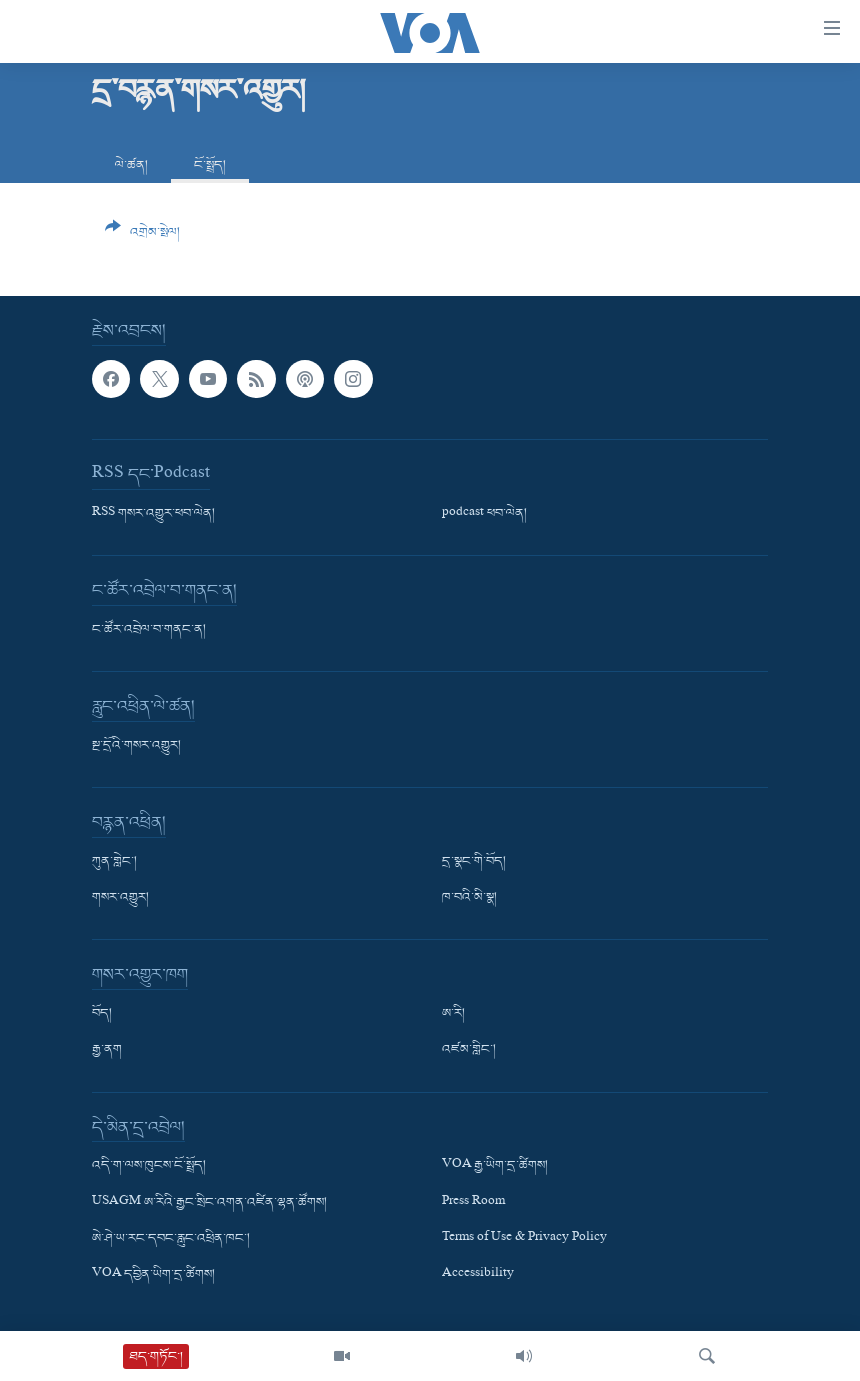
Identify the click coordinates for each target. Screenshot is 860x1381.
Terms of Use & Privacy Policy (524, 1239)
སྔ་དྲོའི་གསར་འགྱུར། (136, 746)
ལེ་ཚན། (131, 165)
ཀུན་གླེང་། (114, 862)
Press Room (473, 1203)
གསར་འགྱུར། (120, 898)
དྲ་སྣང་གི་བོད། (474, 862)
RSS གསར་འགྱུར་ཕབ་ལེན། (153, 514)
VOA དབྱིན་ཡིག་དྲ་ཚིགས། (153, 1275)
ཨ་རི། (453, 1014)
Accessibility (478, 1275)
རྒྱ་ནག (107, 1051)
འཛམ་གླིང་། (469, 1051)
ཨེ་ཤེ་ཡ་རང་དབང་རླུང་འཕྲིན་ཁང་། (171, 1239)
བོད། (102, 1014)
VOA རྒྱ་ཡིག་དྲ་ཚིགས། (495, 1167)
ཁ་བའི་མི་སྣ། (469, 898)
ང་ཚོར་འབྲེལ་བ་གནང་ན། (149, 630)
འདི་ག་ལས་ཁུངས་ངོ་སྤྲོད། (149, 1167)
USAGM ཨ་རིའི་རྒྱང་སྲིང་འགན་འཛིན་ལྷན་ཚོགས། (209, 1203)
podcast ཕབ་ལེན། (484, 514)
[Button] (142, 237)
